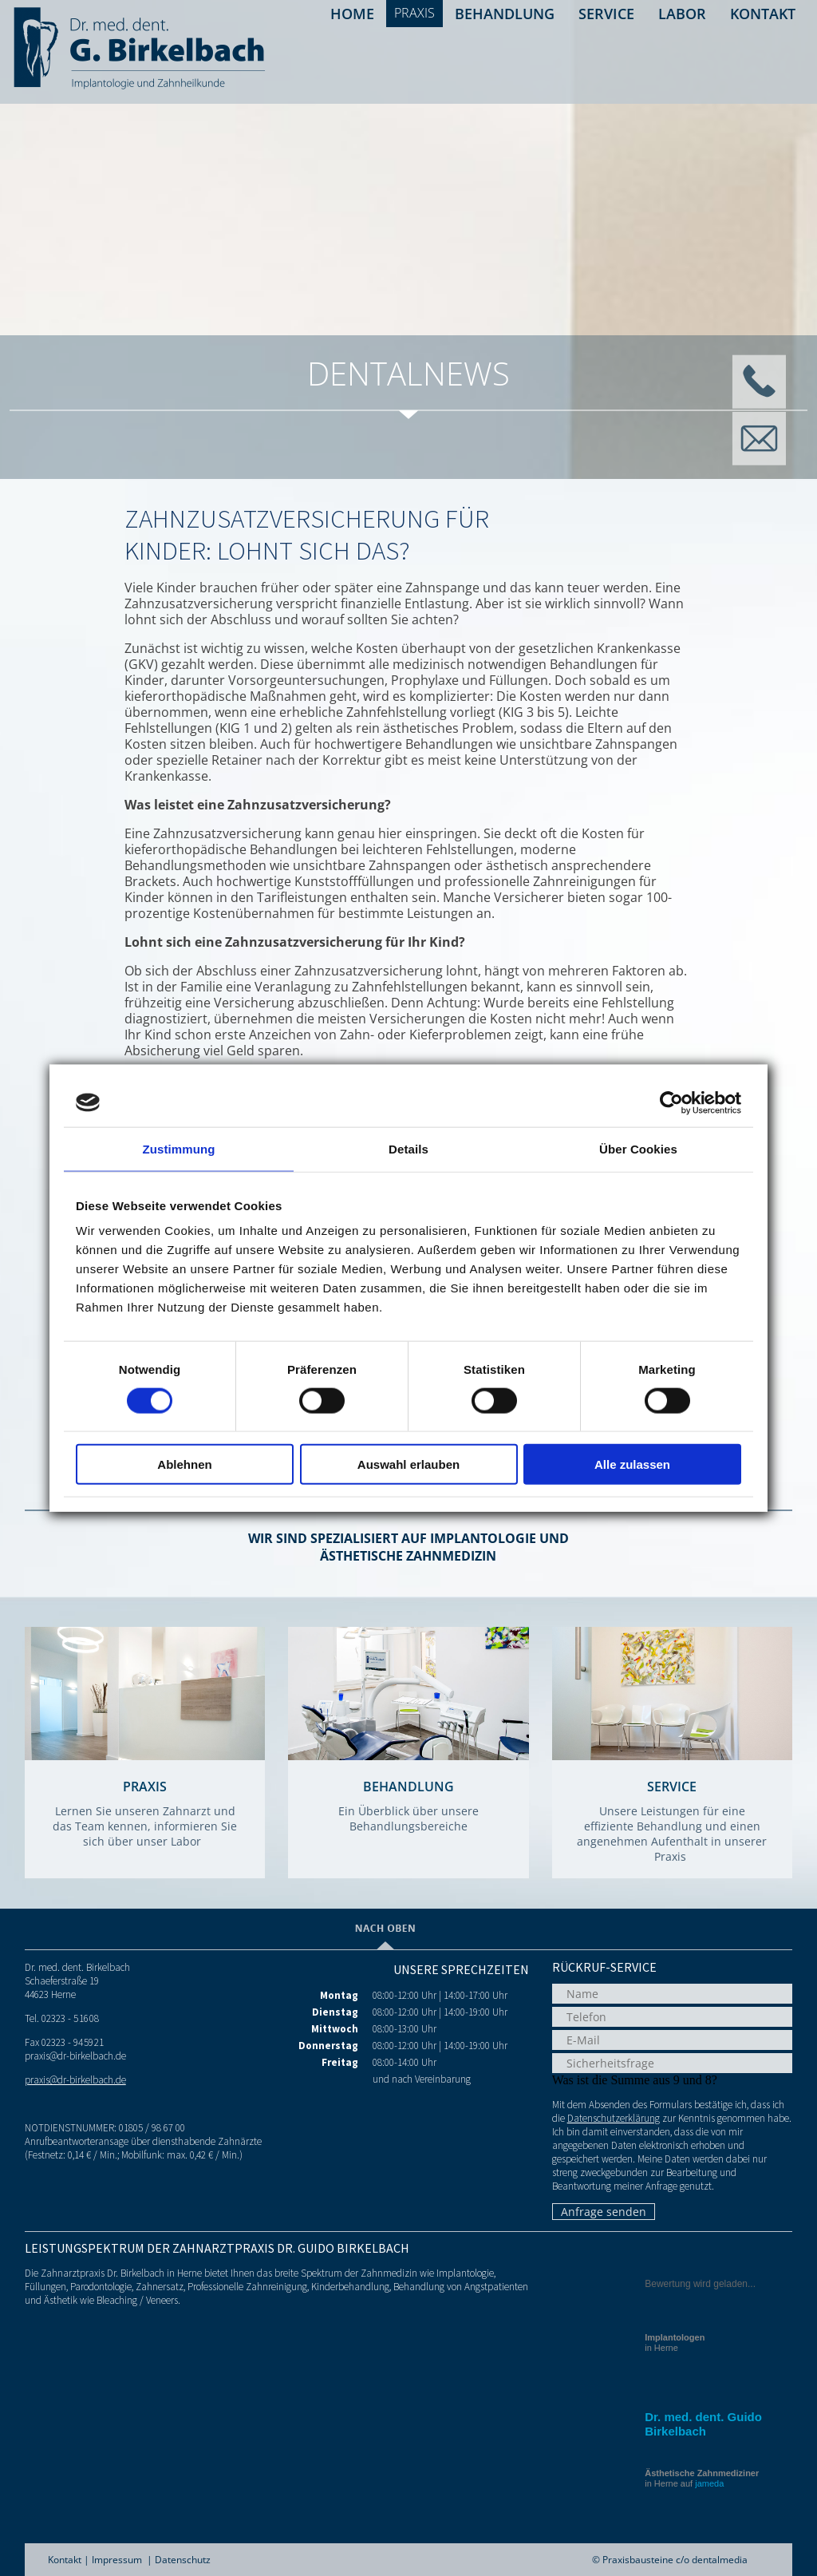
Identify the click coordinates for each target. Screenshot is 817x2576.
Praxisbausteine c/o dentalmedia (675, 2559)
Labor (682, 13)
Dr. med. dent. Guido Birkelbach (703, 2424)
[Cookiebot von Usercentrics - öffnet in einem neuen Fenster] (671, 1102)
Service (606, 13)
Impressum (117, 2559)
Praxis (414, 13)
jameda (709, 2483)
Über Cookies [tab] (638, 1148)
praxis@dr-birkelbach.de (75, 2080)
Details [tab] (408, 1148)
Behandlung (505, 13)
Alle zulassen (632, 1464)
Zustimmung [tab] (179, 1148)
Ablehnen (184, 1464)
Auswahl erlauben (408, 1464)
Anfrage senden (603, 2211)
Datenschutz (183, 2559)
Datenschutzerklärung (613, 2118)
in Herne (675, 2342)
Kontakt (762, 13)
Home (352, 13)
